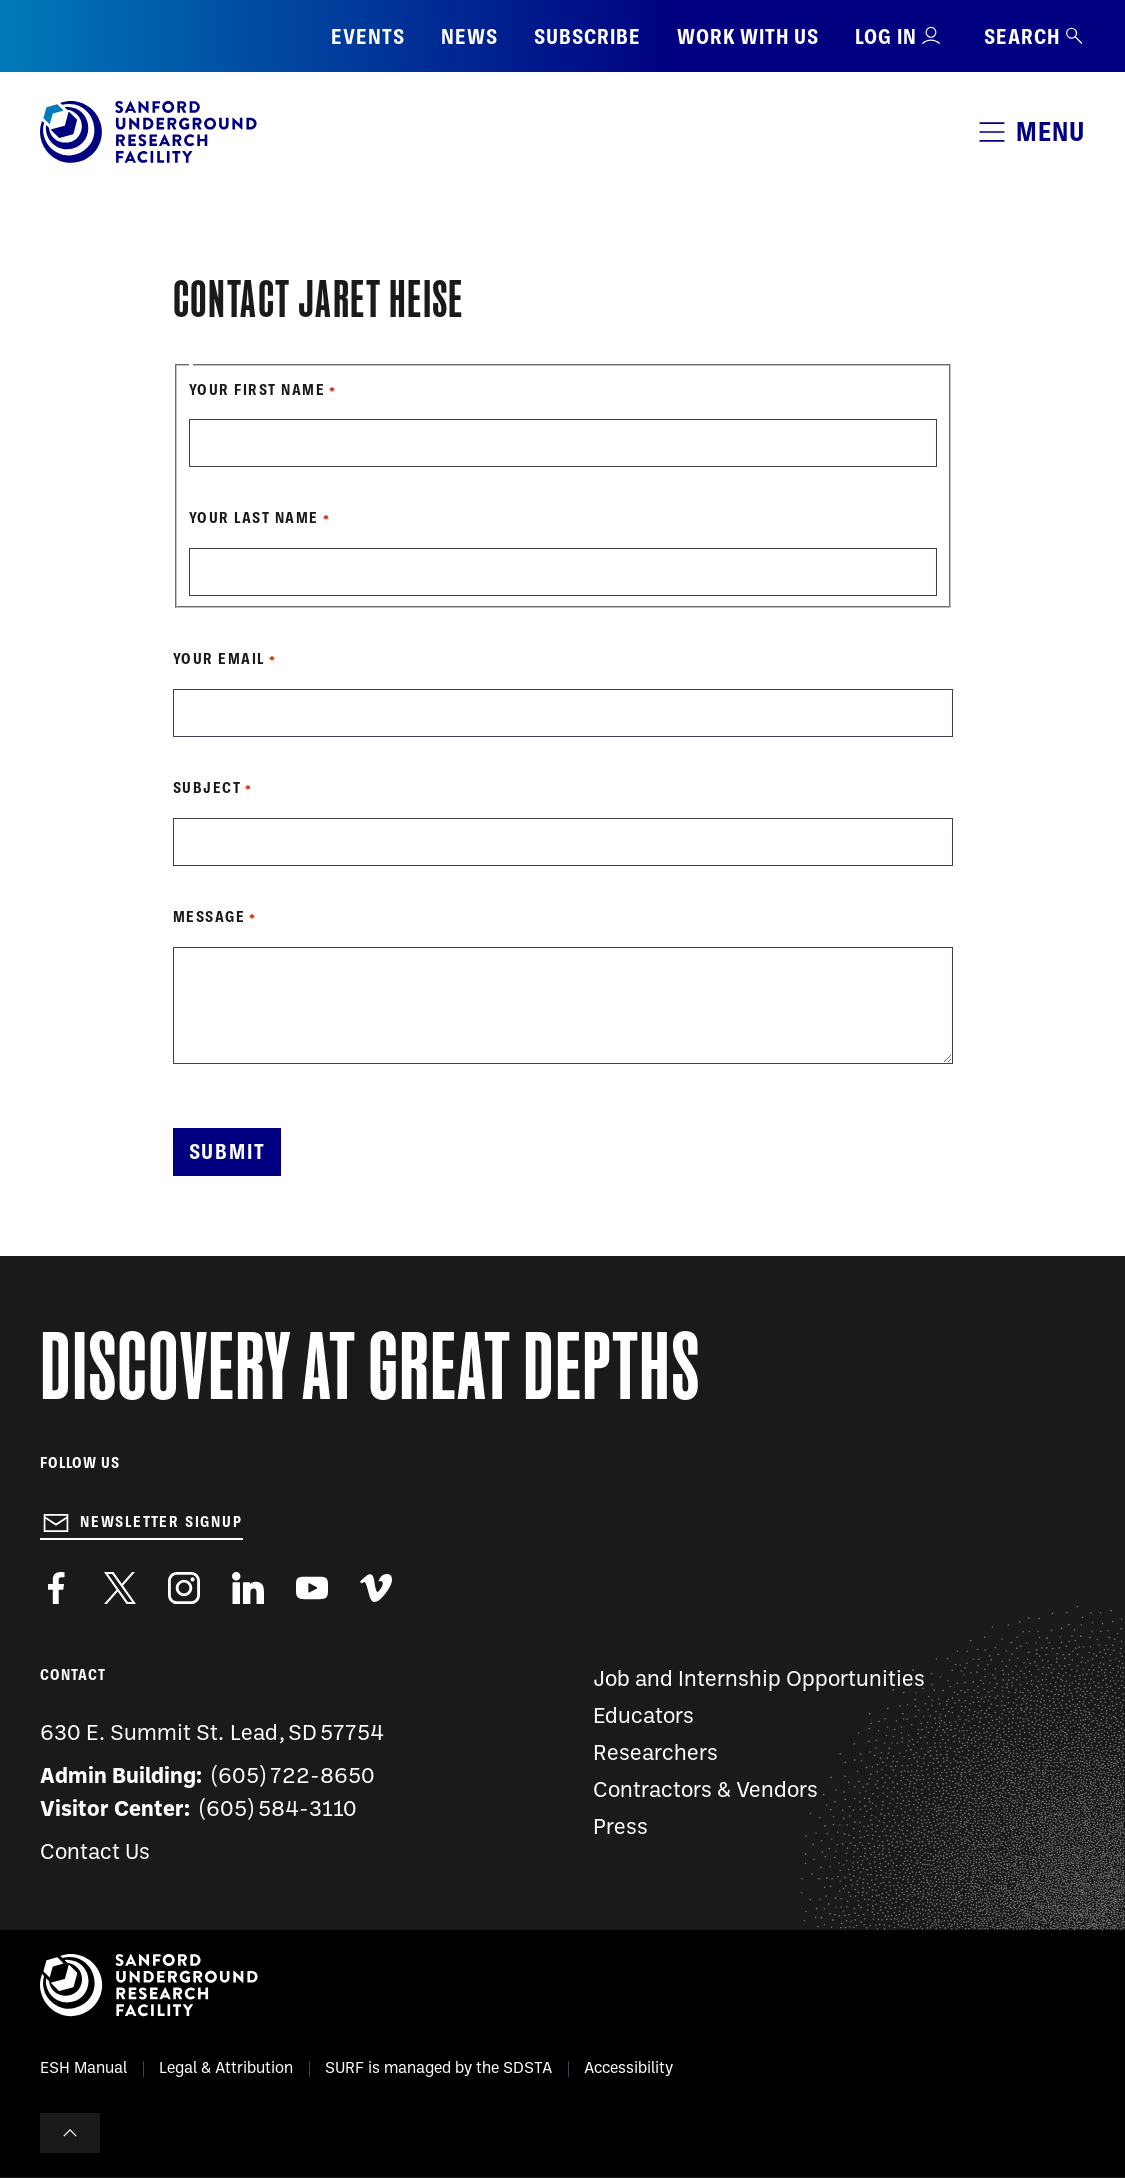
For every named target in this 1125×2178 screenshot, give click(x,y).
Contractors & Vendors (705, 1791)
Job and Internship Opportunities (759, 1680)
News (469, 36)
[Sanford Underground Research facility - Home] (148, 159)
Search (1034, 36)
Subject (207, 788)
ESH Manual (83, 2069)
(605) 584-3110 (278, 1810)
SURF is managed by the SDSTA (438, 2069)
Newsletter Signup (161, 1522)
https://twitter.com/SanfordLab (120, 1588)
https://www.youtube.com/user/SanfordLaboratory (312, 1588)
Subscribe (587, 36)
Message (209, 917)
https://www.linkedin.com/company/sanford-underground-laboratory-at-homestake (248, 1588)
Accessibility (628, 2069)
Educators (643, 1717)
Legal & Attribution (226, 2069)
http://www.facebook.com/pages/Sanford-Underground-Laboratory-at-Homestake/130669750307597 (56, 1588)
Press (620, 1828)
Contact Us (95, 1853)
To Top (70, 2133)
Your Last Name (254, 518)
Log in (886, 36)
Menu (1050, 131)
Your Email (219, 659)
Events (368, 36)
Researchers (655, 1754)
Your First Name (257, 390)
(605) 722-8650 (293, 1777)
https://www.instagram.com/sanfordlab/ (184, 1588)
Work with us (748, 36)
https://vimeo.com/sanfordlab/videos (376, 1588)
